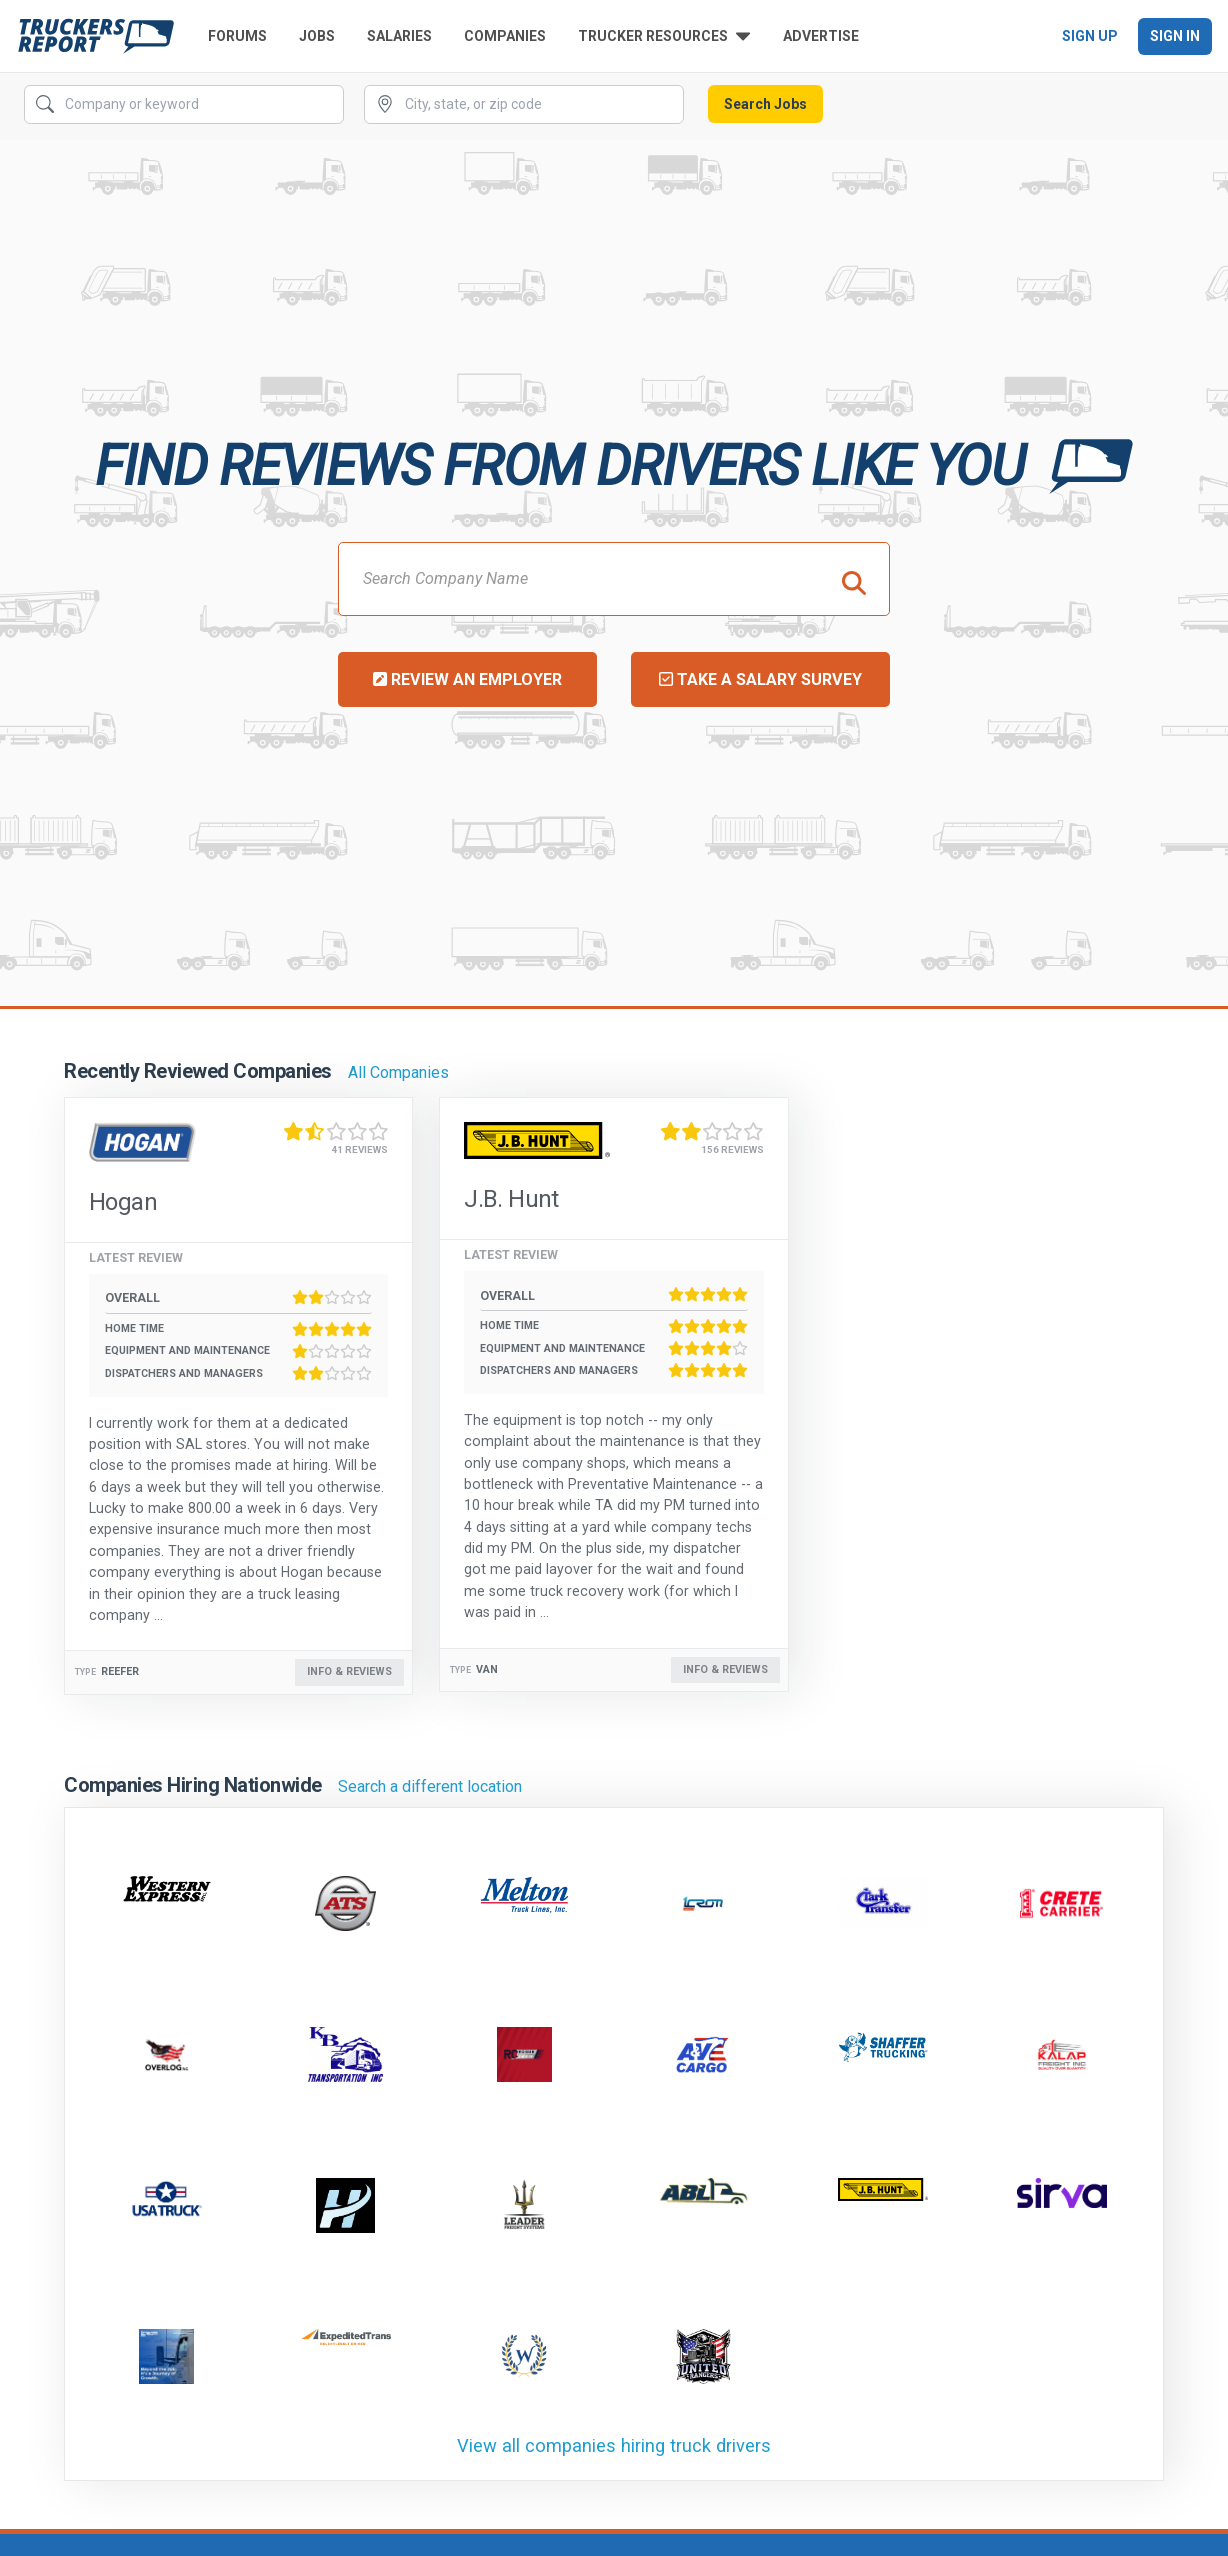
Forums (237, 36)
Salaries (399, 36)
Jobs (317, 36)
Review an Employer (467, 679)
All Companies (398, 1072)
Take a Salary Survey (760, 679)
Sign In (1175, 36)
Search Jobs (765, 104)
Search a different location (430, 1786)
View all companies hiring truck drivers (614, 2445)
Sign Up (1090, 36)
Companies (505, 36)
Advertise (821, 36)
